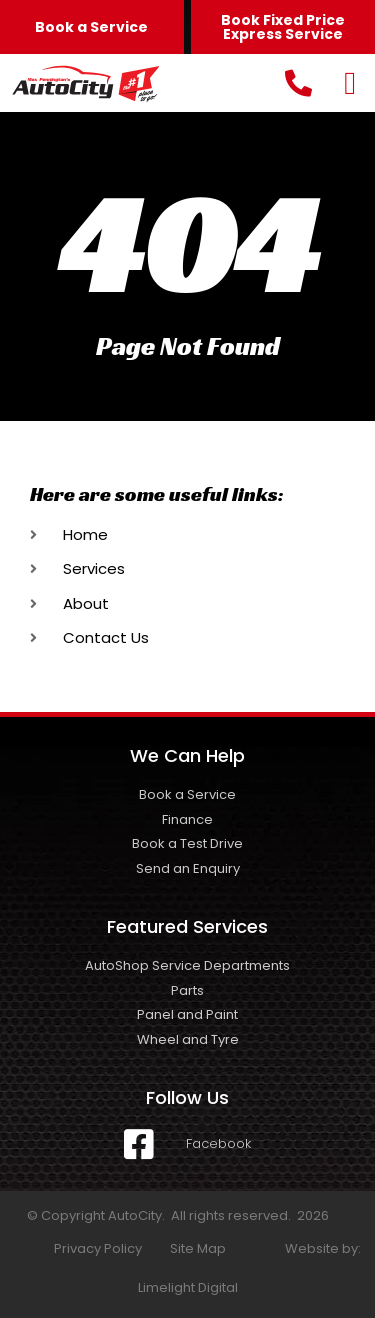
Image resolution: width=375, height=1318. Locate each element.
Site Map (198, 1248)
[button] (350, 83)
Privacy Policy (98, 1248)
